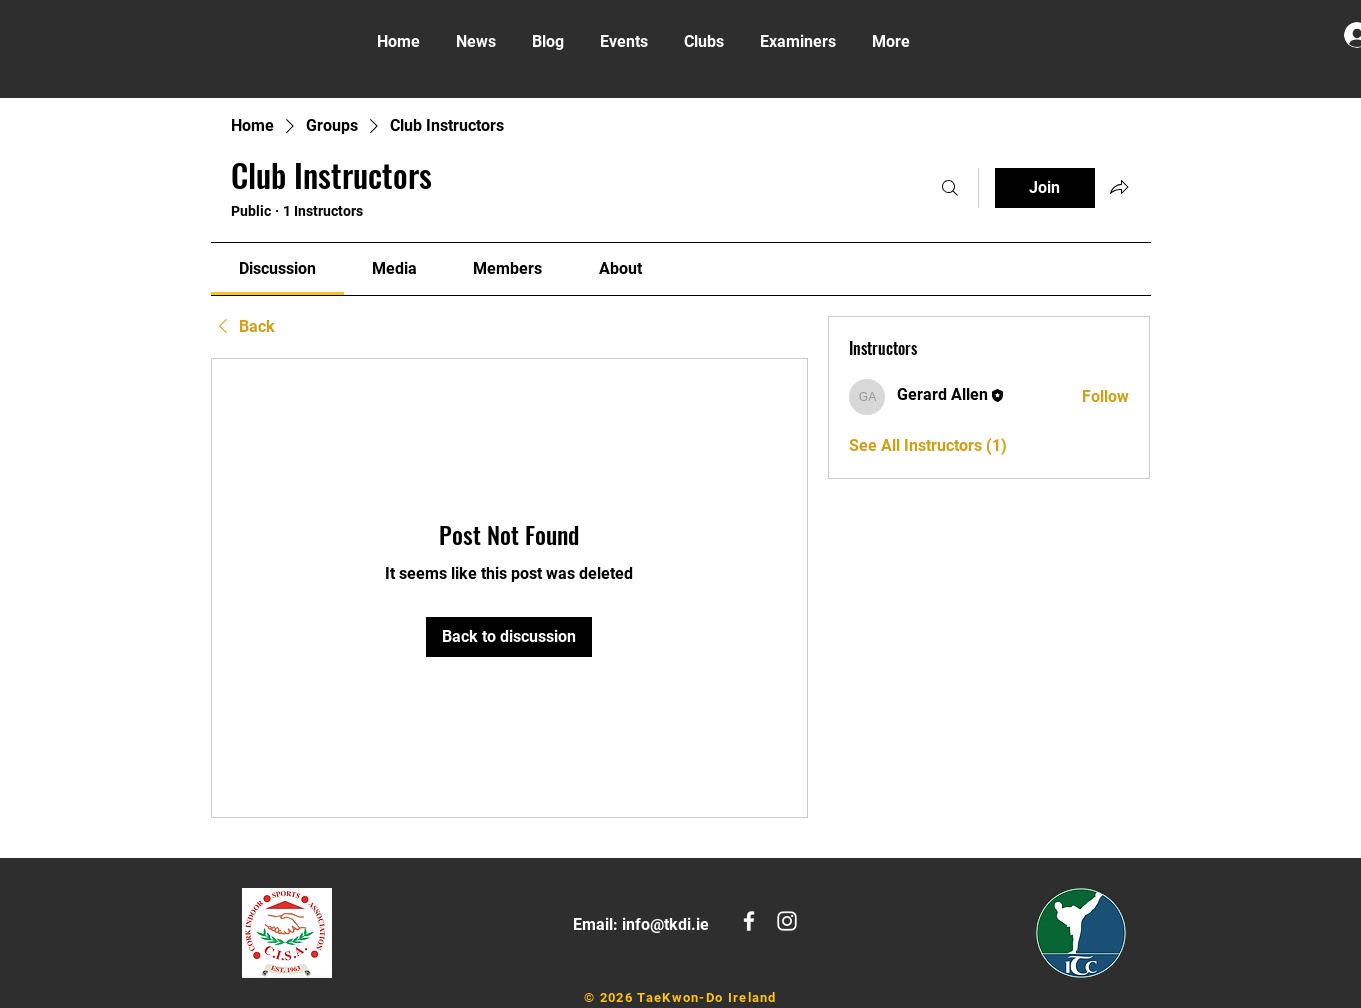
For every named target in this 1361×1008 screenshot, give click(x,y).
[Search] (950, 188)
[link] (277, 268)
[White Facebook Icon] (749, 921)
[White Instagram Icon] (787, 921)
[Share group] (1119, 187)
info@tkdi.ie (665, 924)
